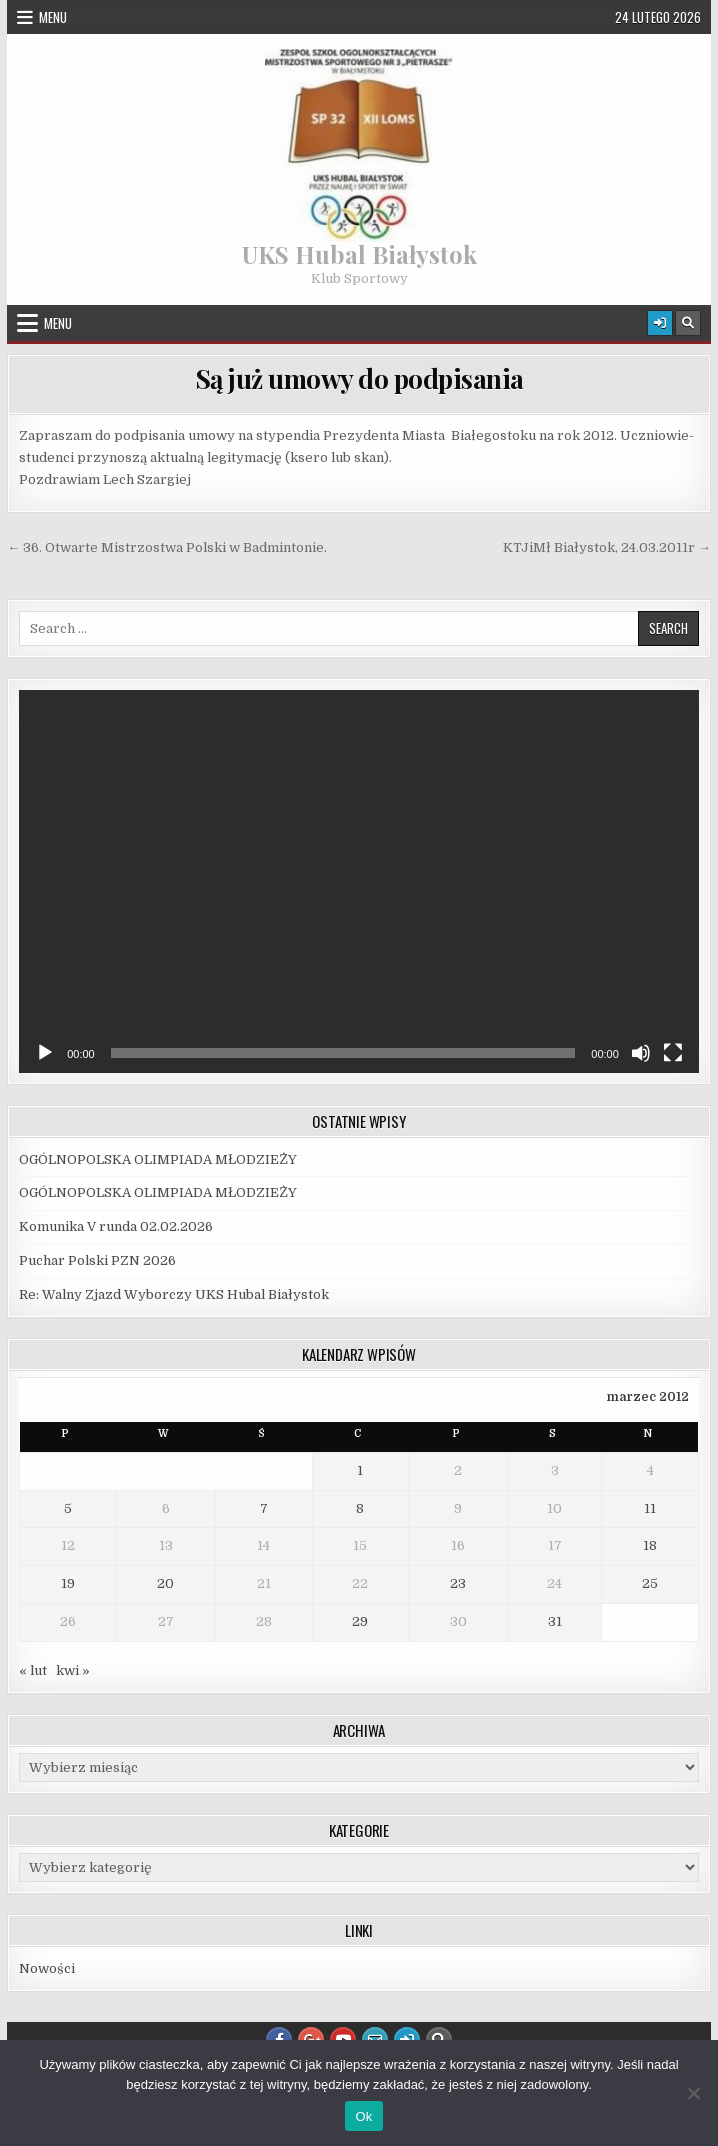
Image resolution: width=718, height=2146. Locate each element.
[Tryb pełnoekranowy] (673, 1053)
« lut (33, 1670)
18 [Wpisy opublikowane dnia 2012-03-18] (650, 1545)
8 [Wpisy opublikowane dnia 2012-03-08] (360, 1508)
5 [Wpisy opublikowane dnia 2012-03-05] (68, 1508)
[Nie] (693, 2093)
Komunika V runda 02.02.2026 (116, 1226)
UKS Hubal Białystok (359, 254)
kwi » (73, 1670)
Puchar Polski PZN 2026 (97, 1260)
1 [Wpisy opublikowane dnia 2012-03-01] (360, 1470)
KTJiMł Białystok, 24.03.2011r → (607, 547)
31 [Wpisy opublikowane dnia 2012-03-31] (555, 1621)
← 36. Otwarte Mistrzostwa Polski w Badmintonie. (167, 547)
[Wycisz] (641, 1053)
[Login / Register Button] (660, 323)
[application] (359, 881)
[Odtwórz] (45, 1053)
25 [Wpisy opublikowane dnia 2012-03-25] (650, 1583)
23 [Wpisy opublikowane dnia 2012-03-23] (458, 1583)
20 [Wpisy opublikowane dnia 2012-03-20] (165, 1583)
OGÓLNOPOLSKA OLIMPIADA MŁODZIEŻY (158, 1159)
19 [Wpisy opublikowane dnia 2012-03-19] (68, 1583)
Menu (53, 17)
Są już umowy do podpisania (359, 378)
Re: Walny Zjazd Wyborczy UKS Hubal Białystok (174, 1294)
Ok (363, 2116)
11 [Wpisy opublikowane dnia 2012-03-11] (650, 1508)
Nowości (47, 1968)
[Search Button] (688, 323)
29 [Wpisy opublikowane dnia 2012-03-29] (360, 1621)
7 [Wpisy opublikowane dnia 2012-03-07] (264, 1508)
